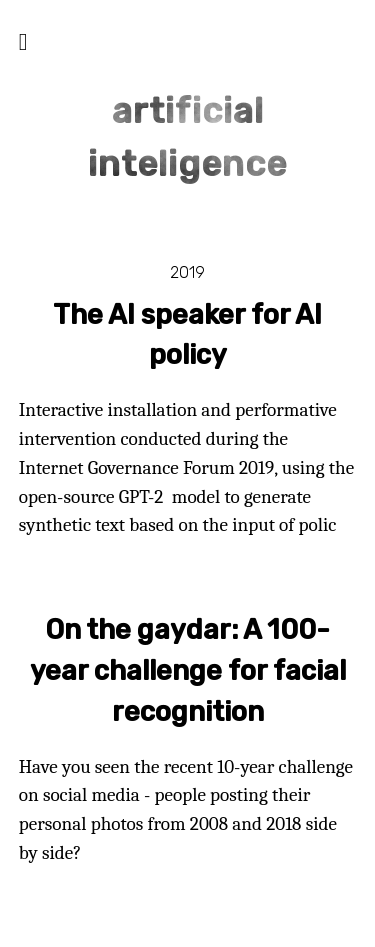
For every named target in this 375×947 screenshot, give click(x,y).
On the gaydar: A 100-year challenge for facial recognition (188, 671)
